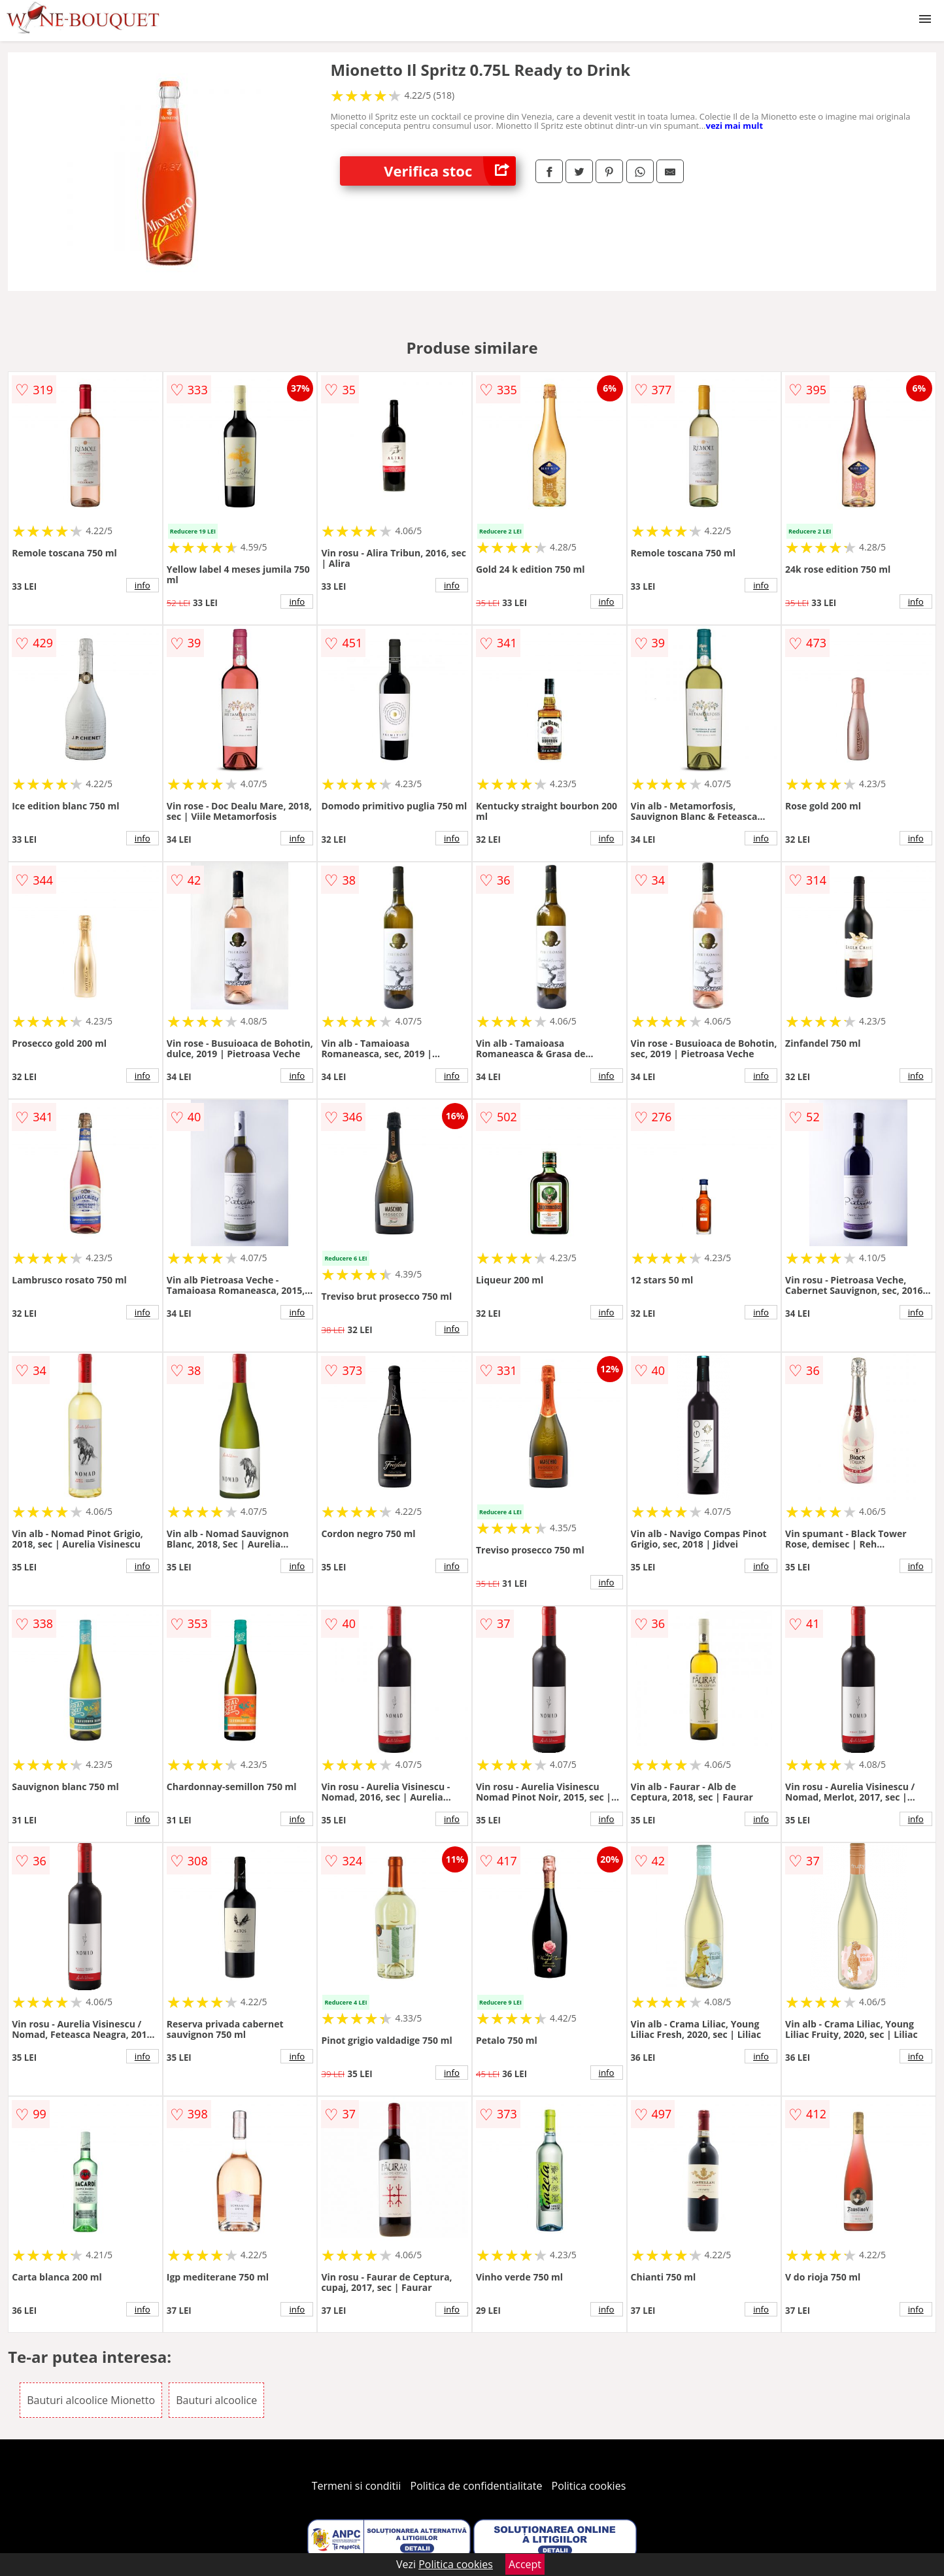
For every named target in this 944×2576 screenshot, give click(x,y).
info (142, 585)
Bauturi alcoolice (216, 2400)
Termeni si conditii (356, 2486)
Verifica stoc (450, 171)
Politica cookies (589, 2486)
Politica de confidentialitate (477, 2486)
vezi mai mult (734, 125)
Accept (525, 2564)
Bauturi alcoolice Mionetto (91, 2400)
